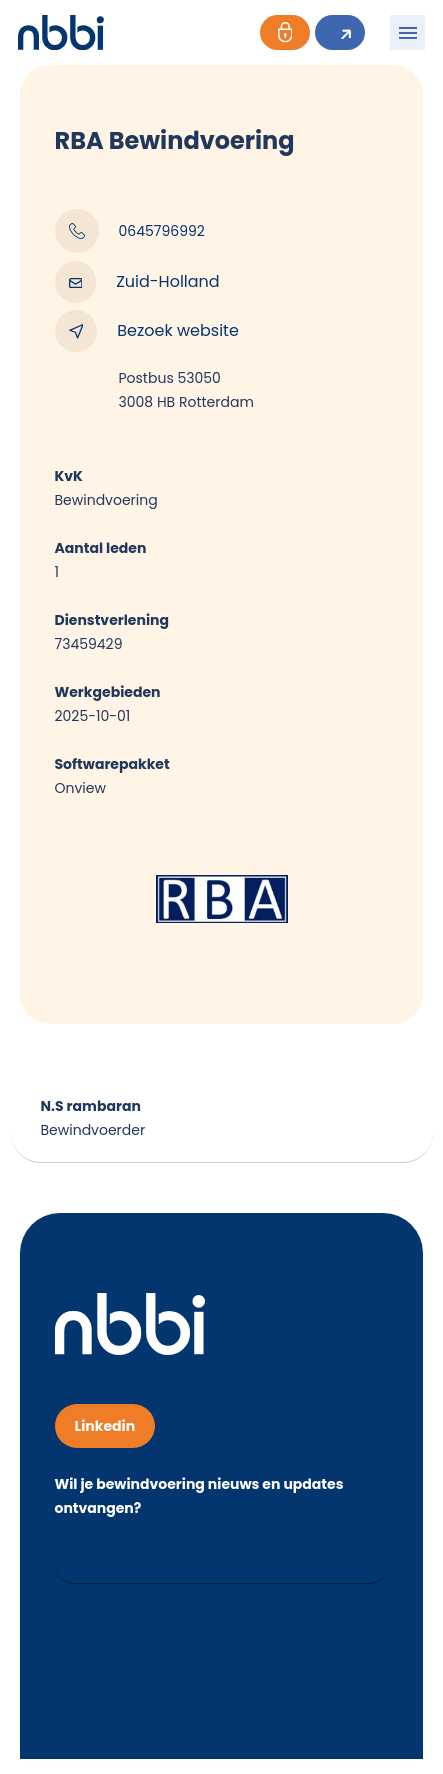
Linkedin (105, 1426)
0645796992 (130, 231)
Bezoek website (147, 331)
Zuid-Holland (137, 282)
